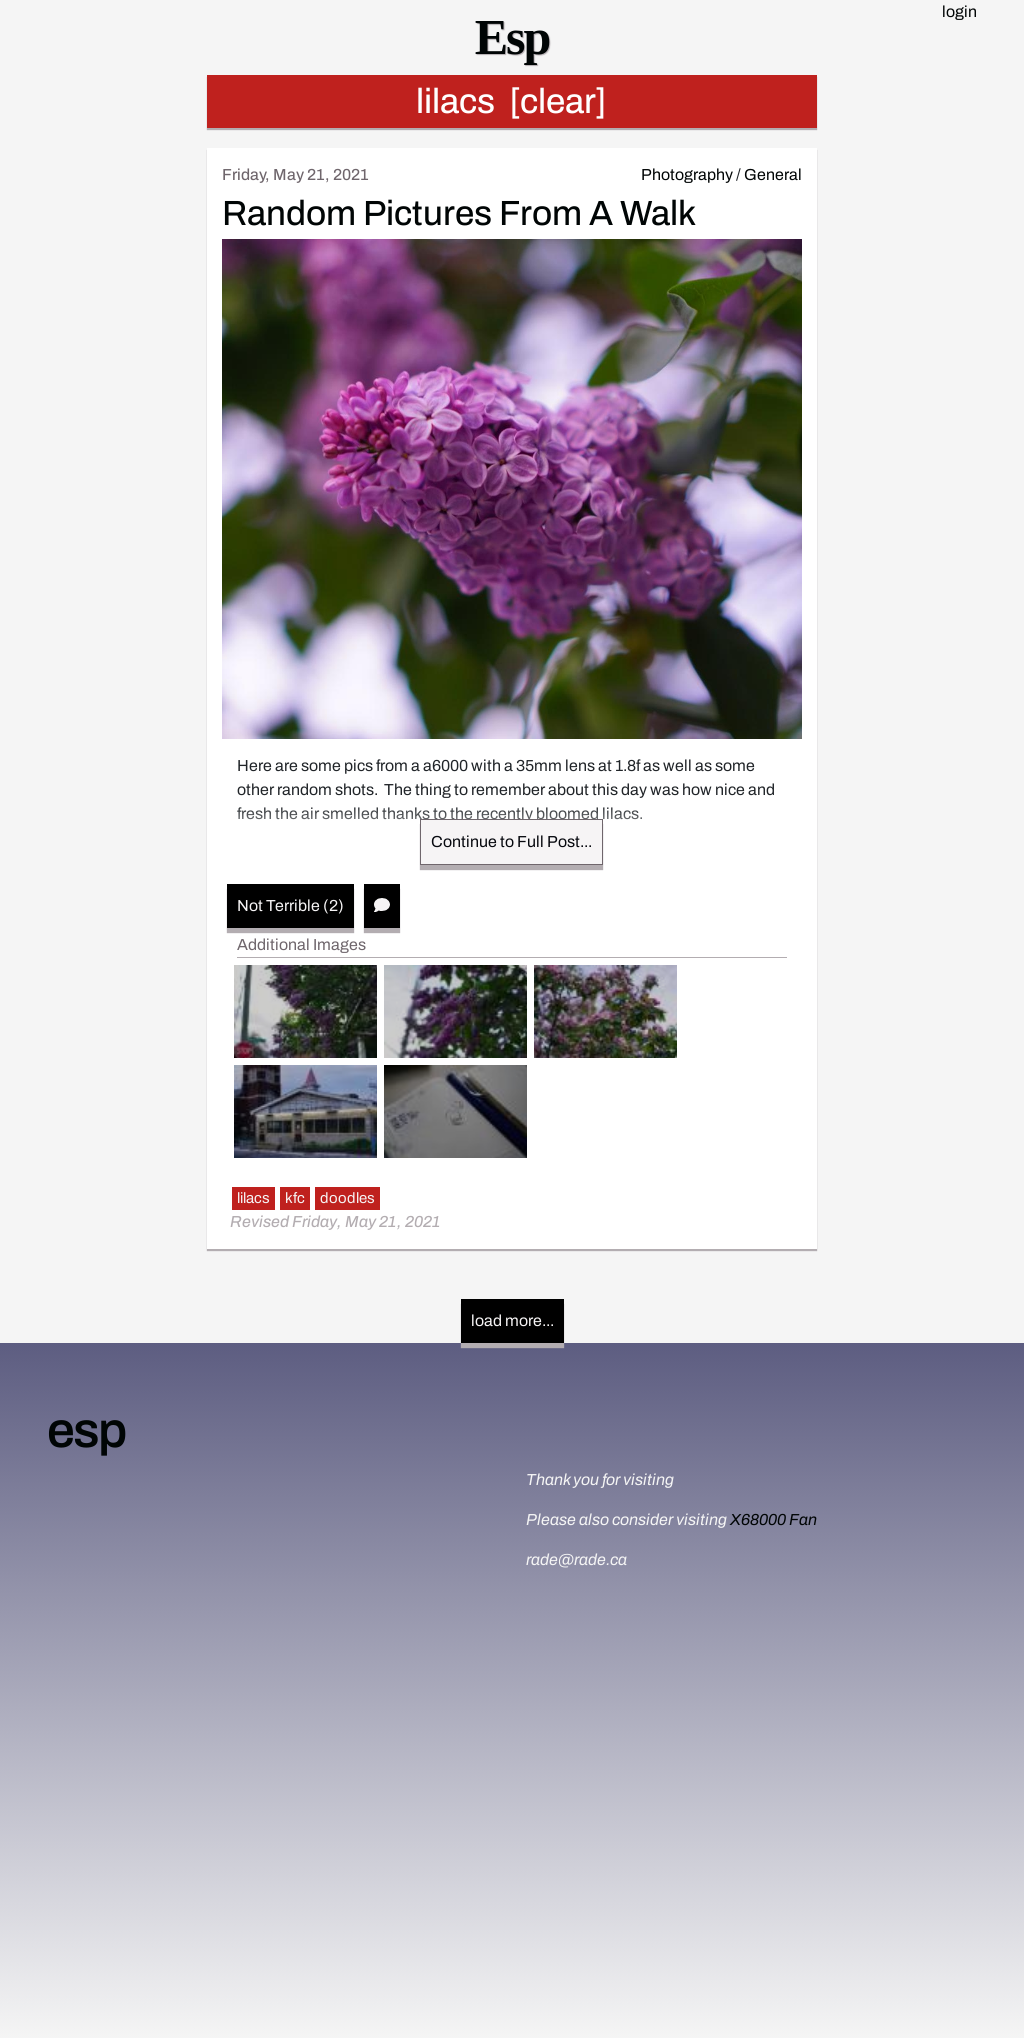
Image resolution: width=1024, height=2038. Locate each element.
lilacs (253, 1198)
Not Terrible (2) (290, 905)
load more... (512, 1320)
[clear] (558, 101)
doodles (347, 1198)
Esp (512, 37)
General (773, 174)
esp (86, 1430)
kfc (295, 1198)
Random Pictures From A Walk (459, 213)
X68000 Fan (773, 1519)
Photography (687, 174)
